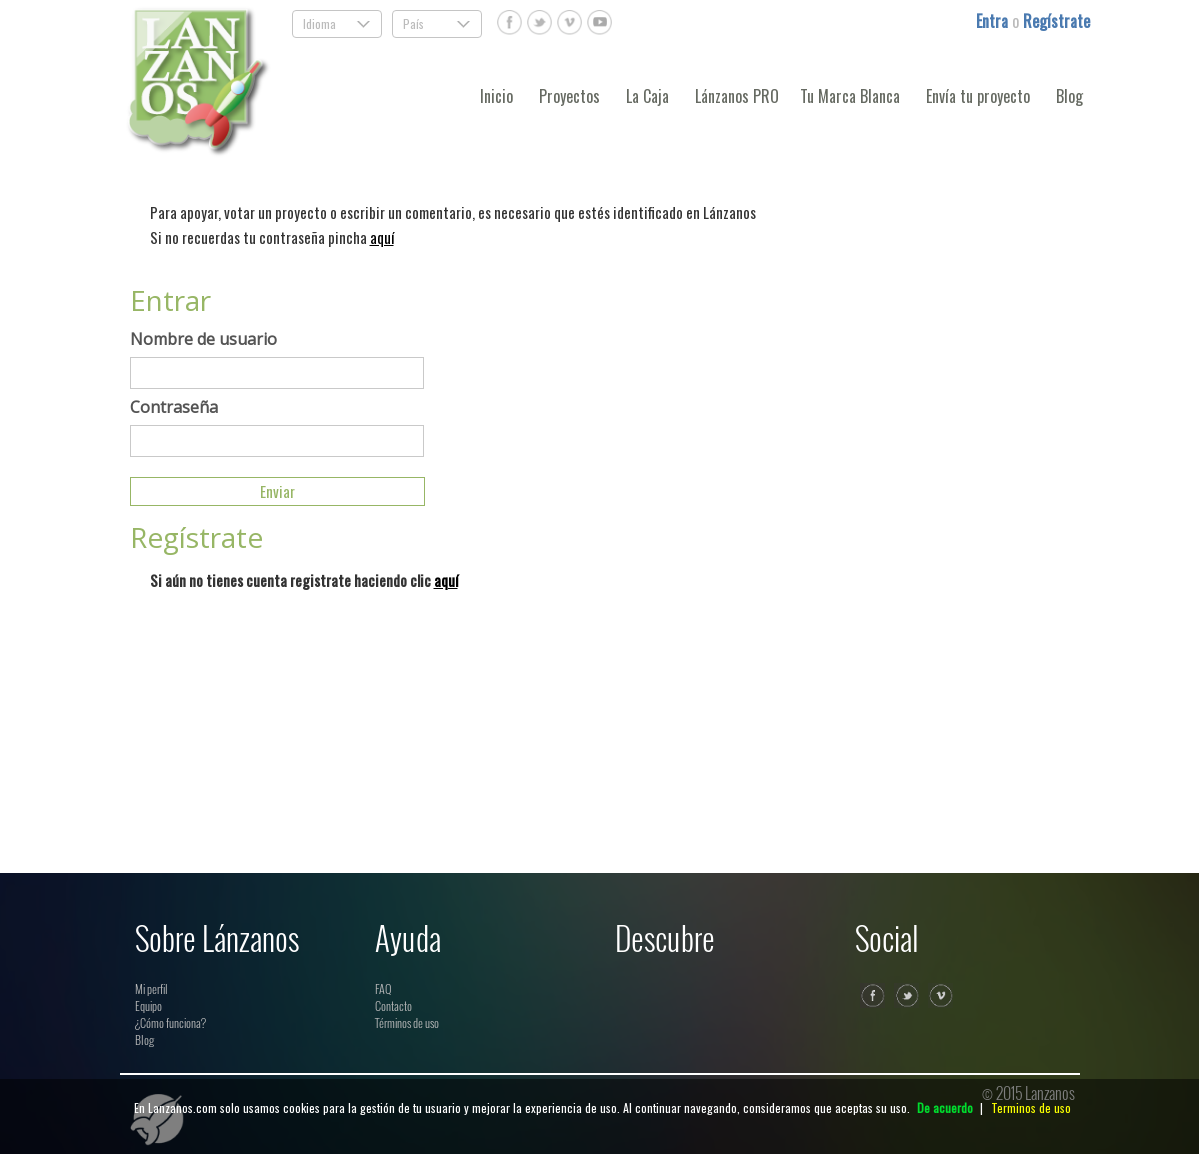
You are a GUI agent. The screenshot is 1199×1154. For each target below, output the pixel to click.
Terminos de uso (1031, 1107)
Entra (994, 21)
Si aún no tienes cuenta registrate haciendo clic (304, 580)
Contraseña (174, 407)
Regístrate (1056, 21)
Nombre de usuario (203, 339)
